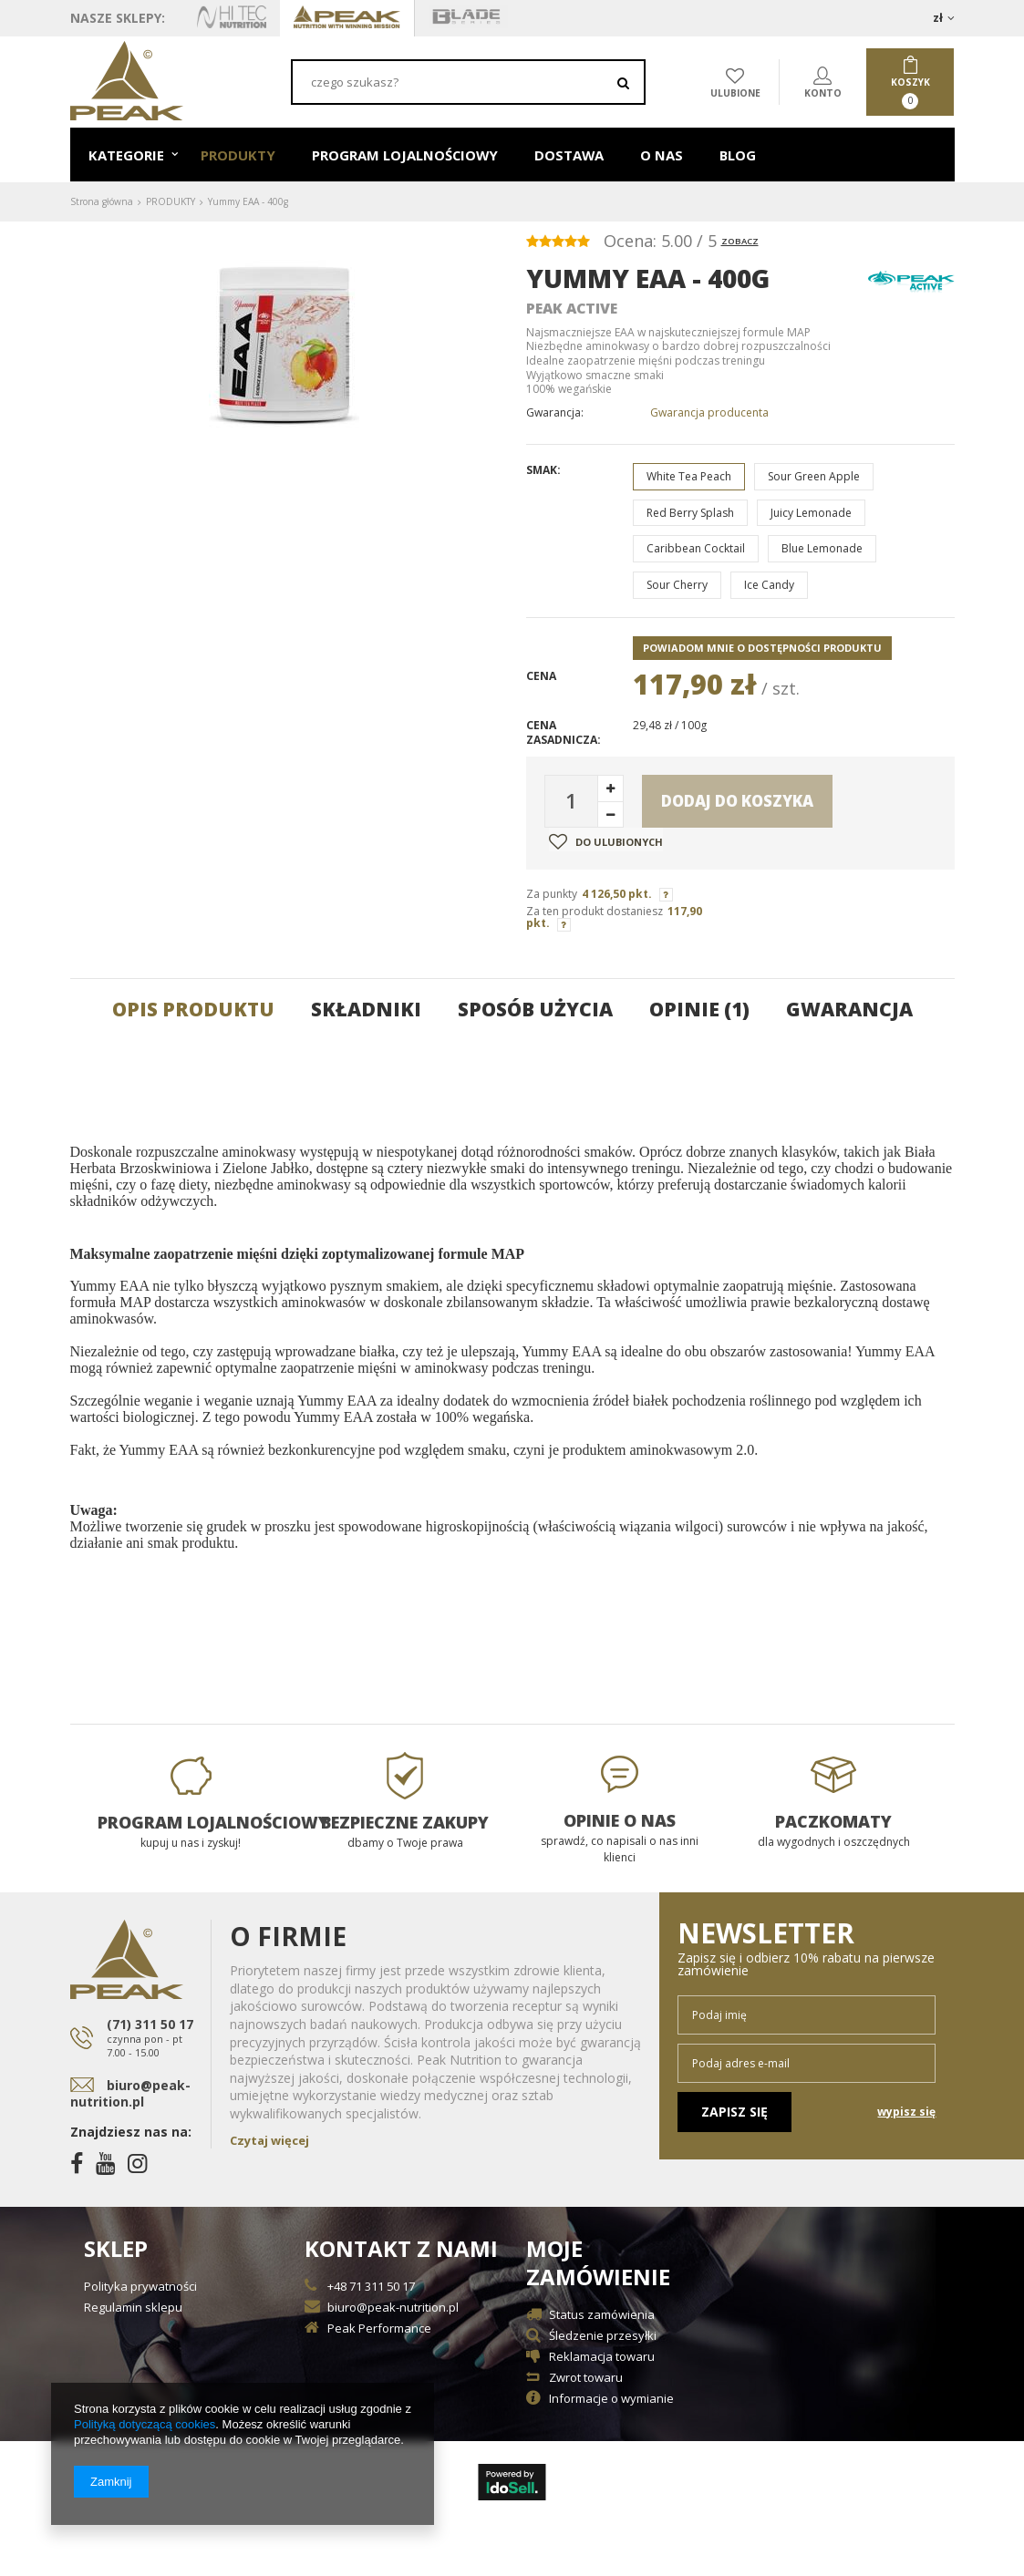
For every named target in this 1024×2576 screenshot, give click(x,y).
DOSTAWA (569, 155)
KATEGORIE (126, 155)
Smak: (543, 470)
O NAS (661, 155)
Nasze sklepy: (117, 17)
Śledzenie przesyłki (603, 2337)
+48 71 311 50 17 (371, 2287)
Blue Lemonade (822, 548)
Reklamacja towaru (602, 2358)
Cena (541, 676)
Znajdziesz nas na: (130, 2132)
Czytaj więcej (269, 2140)
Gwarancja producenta (709, 413)
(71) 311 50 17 (152, 2037)
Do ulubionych (606, 841)
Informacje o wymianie (611, 2399)
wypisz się (906, 2112)
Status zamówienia (602, 2316)
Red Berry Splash (690, 512)
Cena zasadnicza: (563, 732)
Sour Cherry (677, 584)
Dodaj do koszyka (737, 800)
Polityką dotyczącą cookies (144, 2424)
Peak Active (571, 308)
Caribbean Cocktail (695, 548)
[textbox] (468, 82)
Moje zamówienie (598, 2263)
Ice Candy (769, 584)
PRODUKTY (238, 155)
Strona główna (101, 201)
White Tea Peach (688, 476)
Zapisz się (734, 2111)
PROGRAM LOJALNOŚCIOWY (405, 155)
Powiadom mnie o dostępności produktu (762, 647)
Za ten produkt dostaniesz (594, 911)
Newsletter (806, 1948)
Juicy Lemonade (811, 512)
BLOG (737, 155)
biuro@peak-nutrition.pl (130, 2093)
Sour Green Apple (814, 476)
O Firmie (288, 1936)
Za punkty (551, 894)
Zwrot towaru (586, 2378)
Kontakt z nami (401, 2248)
